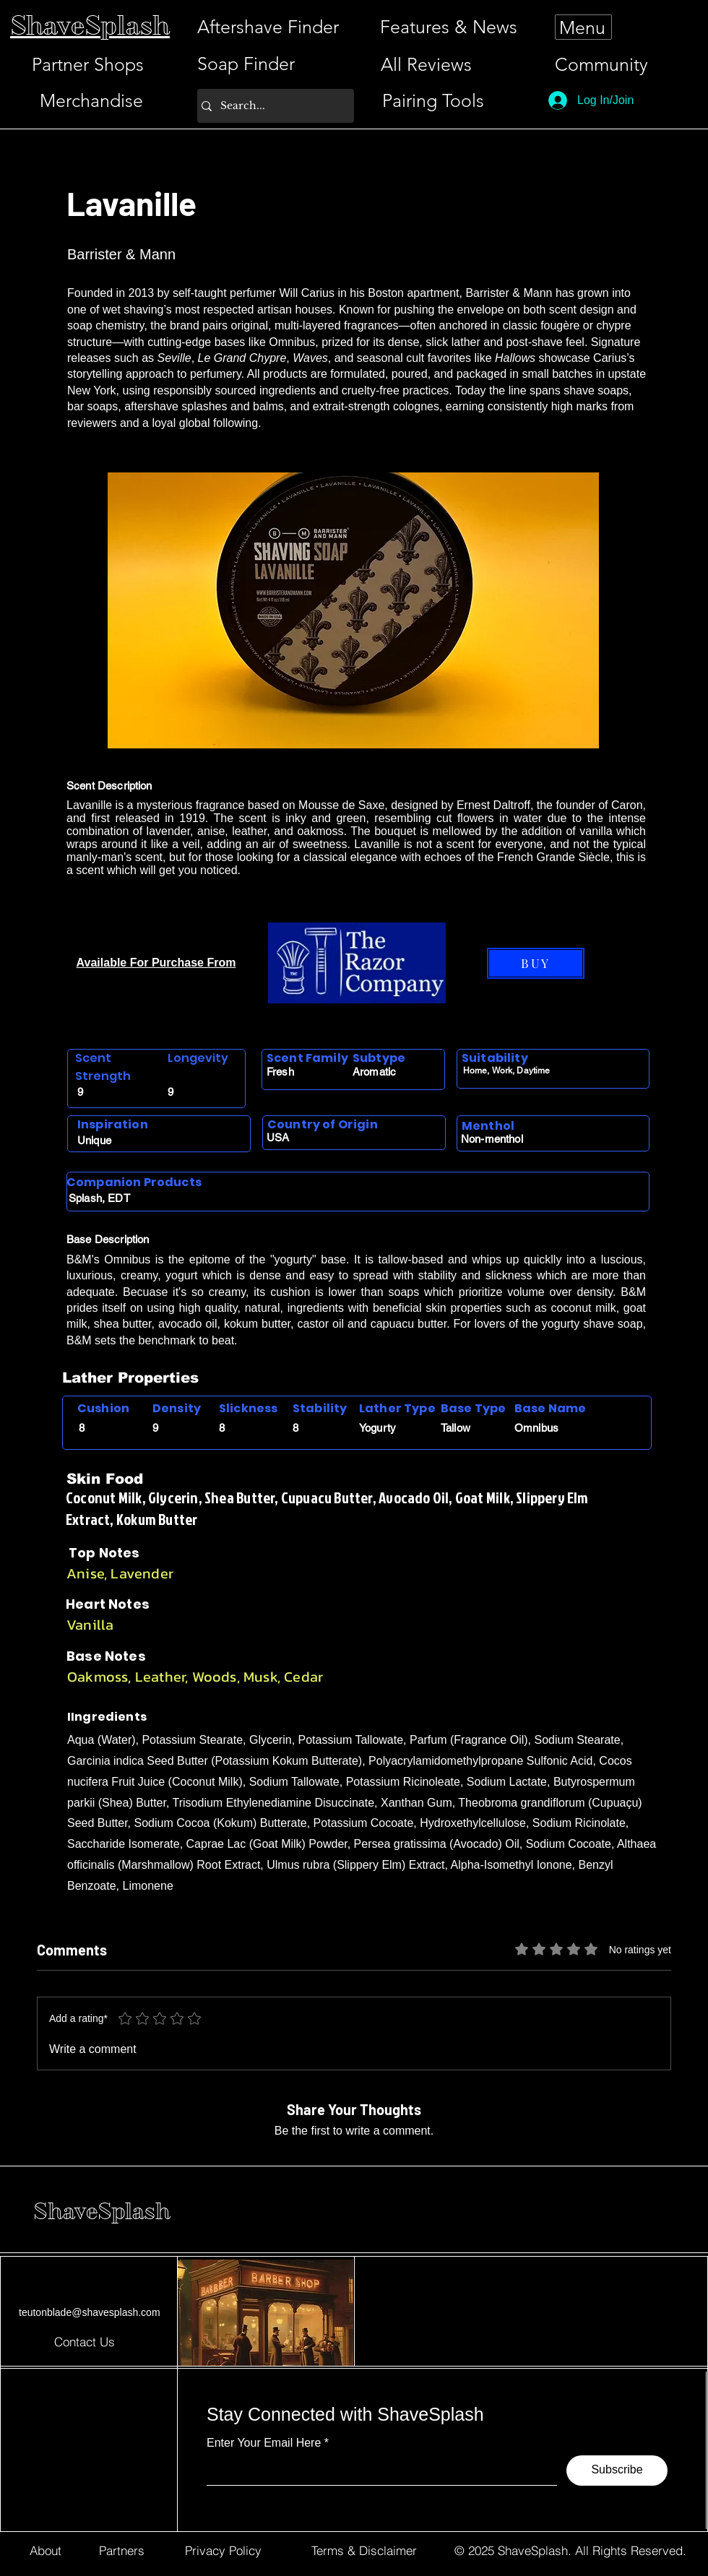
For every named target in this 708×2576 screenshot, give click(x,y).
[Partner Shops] (87, 65)
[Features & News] (448, 27)
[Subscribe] (617, 2470)
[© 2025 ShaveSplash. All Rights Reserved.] (570, 2550)
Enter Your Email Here (264, 2443)
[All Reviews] (426, 65)
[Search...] (272, 106)
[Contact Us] (84, 2341)
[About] (45, 2550)
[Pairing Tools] (433, 101)
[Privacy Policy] (223, 2550)
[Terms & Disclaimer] (364, 2550)
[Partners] (122, 2550)
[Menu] (583, 27)
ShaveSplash (101, 2211)
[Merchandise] (91, 101)
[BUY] (535, 963)
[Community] (607, 65)
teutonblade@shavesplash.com (89, 2312)
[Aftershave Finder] (268, 27)
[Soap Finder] (246, 64)
